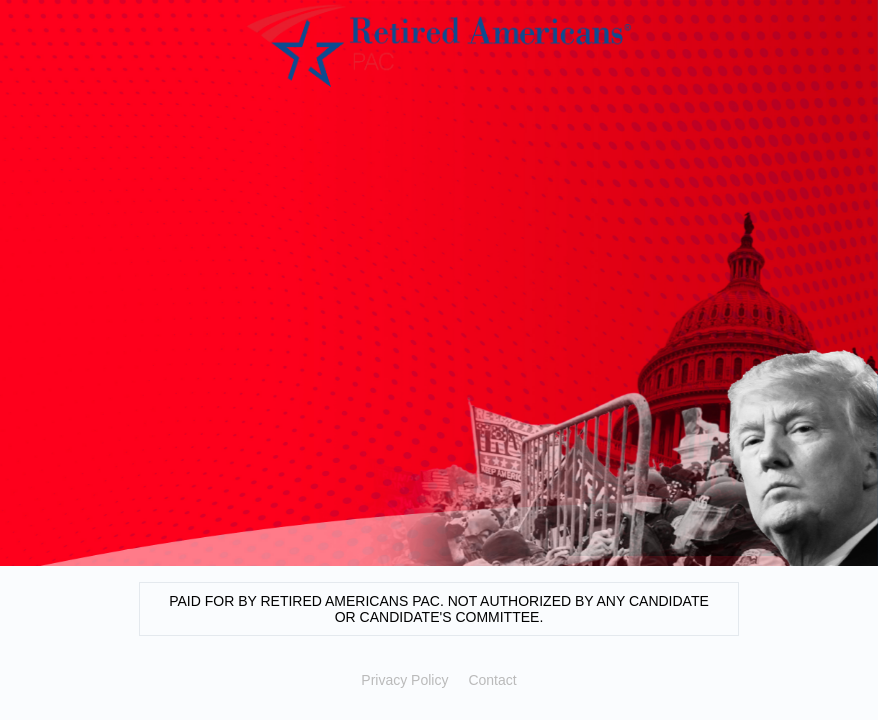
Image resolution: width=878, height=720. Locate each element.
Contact (492, 680)
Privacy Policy (404, 680)
